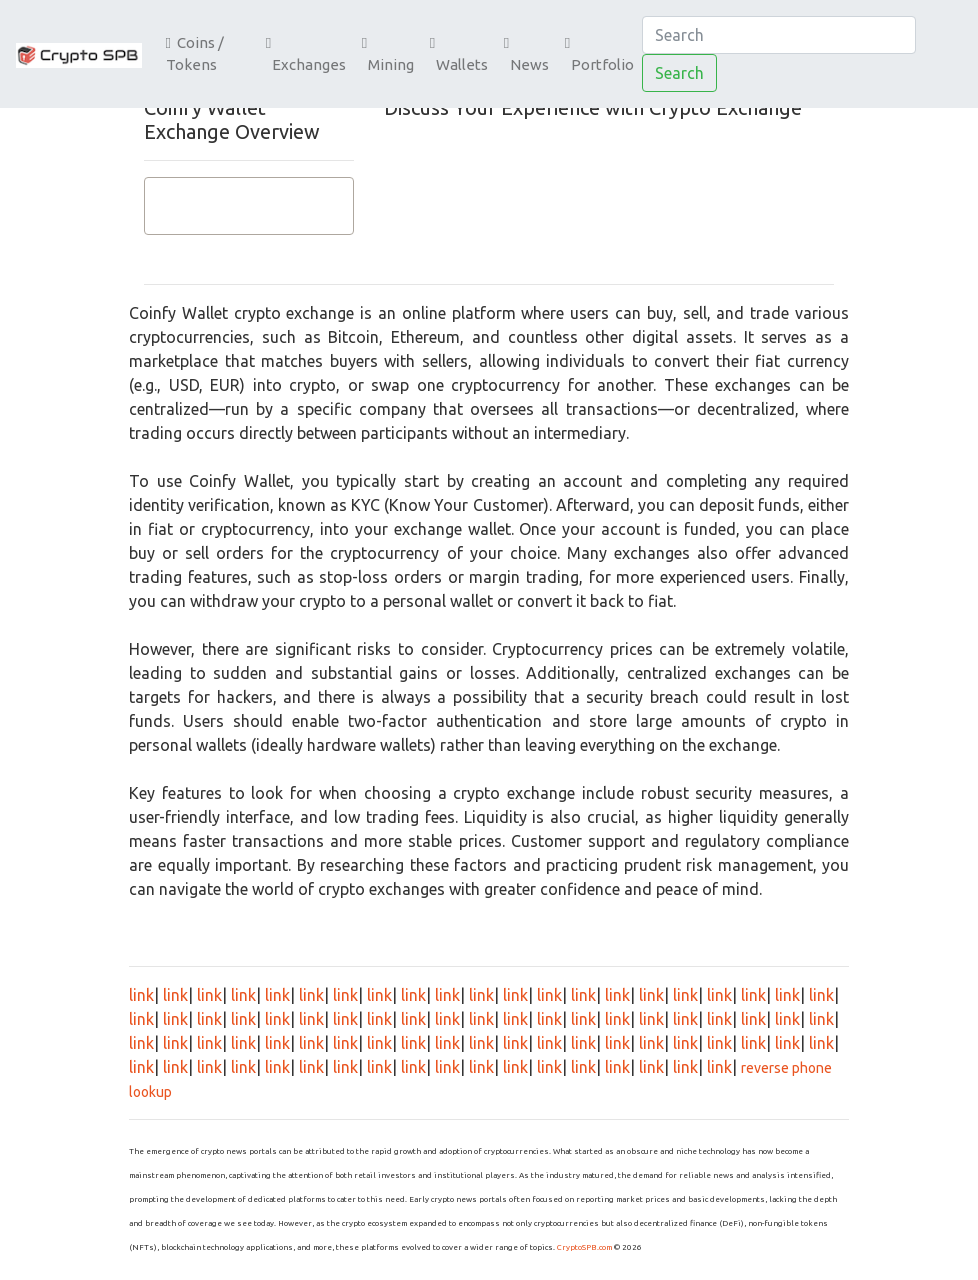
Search (679, 73)
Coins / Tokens (195, 54)
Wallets (459, 55)
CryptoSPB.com (584, 1247)
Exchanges (306, 55)
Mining (388, 55)
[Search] (779, 35)
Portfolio (599, 55)
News (526, 55)
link (141, 995)
